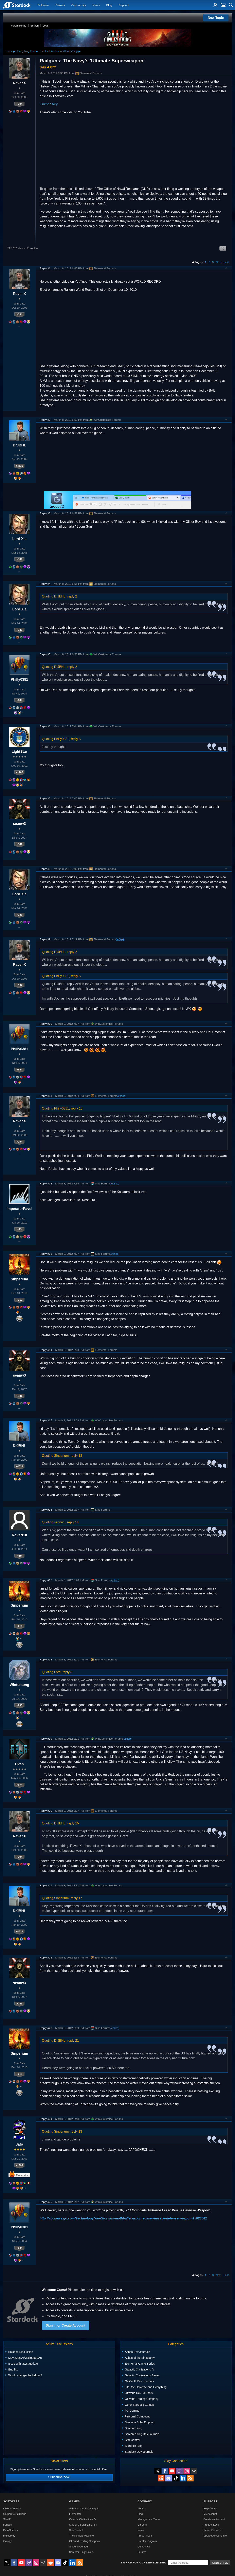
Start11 (7, 2519)
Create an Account (214, 2519)
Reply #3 (45, 513)
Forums (142, 2552)
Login (46, 25)
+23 (19, 1229)
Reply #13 (46, 1253)
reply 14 (73, 1522)
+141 (19, 844)
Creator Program (147, 2541)
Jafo (19, 2144)
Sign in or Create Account (65, 2325)
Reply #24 (46, 2118)
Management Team (149, 2519)
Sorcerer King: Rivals (81, 2552)
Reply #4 (45, 583)
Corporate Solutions (14, 2513)
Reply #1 (45, 268)
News (96, 5)
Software (43, 5)
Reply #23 (46, 2028)
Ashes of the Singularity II (83, 2508)
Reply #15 (46, 1420)
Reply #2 (45, 419)
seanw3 (19, 824)
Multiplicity (9, 2535)
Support (124, 5)
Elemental (75, 2513)
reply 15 (73, 1823)
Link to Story (49, 104)
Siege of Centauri (79, 2546)
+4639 (19, 465)
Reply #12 (46, 1183)
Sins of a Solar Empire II (83, 2524)
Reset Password (212, 2530)
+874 (19, 1784)
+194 (19, 103)
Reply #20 (46, 1810)
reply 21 (73, 2040)
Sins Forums (100, 1183)
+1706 (19, 772)
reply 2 (72, 596)
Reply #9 (45, 939)
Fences (7, 2524)
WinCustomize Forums (105, 420)
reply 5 (76, 739)
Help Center (210, 2508)
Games (60, 5)
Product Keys (211, 2524)
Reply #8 (45, 868)
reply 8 (67, 1672)
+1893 (19, 2165)
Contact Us (144, 2546)
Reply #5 (45, 654)
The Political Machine (81, 2535)
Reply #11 (46, 1095)
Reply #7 (45, 798)
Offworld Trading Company (84, 2541)
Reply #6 (45, 726)
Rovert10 (19, 1535)
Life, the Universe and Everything (58, 51)
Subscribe (220, 2562)
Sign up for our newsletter (143, 2562)
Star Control (76, 2530)
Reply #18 (46, 1659)
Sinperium (19, 1279)
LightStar (19, 752)
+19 (19, 1555)
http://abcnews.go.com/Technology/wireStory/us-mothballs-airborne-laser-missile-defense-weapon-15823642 (123, 2218)
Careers (142, 2524)
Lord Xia (19, 539)
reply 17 (76, 1898)
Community (78, 5)
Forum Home (18, 25)
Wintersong (19, 1685)
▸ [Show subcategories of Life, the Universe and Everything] (79, 51)
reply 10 (77, 1108)
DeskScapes (10, 2530)
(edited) (120, 939)
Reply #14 (46, 1349)
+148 (19, 559)
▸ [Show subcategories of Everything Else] (37, 51)
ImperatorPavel (19, 1209)
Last (226, 262)
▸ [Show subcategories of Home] (14, 51)
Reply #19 (46, 1738)
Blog (109, 5)
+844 (19, 700)
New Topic (216, 17)
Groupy (7, 2541)
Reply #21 (46, 1885)
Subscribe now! (59, 2477)
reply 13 (76, 1455)
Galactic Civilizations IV (82, 2519)
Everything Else (26, 51)
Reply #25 (46, 2201)
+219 (19, 1299)
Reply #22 (46, 1957)
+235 (19, 1705)
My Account (210, 2513)
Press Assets (145, 2535)
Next (218, 262)
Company (145, 2501)
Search (34, 25)
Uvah (19, 1764)
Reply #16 (46, 1509)
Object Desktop (12, 2508)
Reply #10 (46, 1023)
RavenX (19, 83)
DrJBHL (19, 445)
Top (226, 268)
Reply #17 (46, 1580)
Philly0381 (19, 679)
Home (9, 51)
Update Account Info (215, 2535)
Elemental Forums (88, 73)
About (141, 2508)
